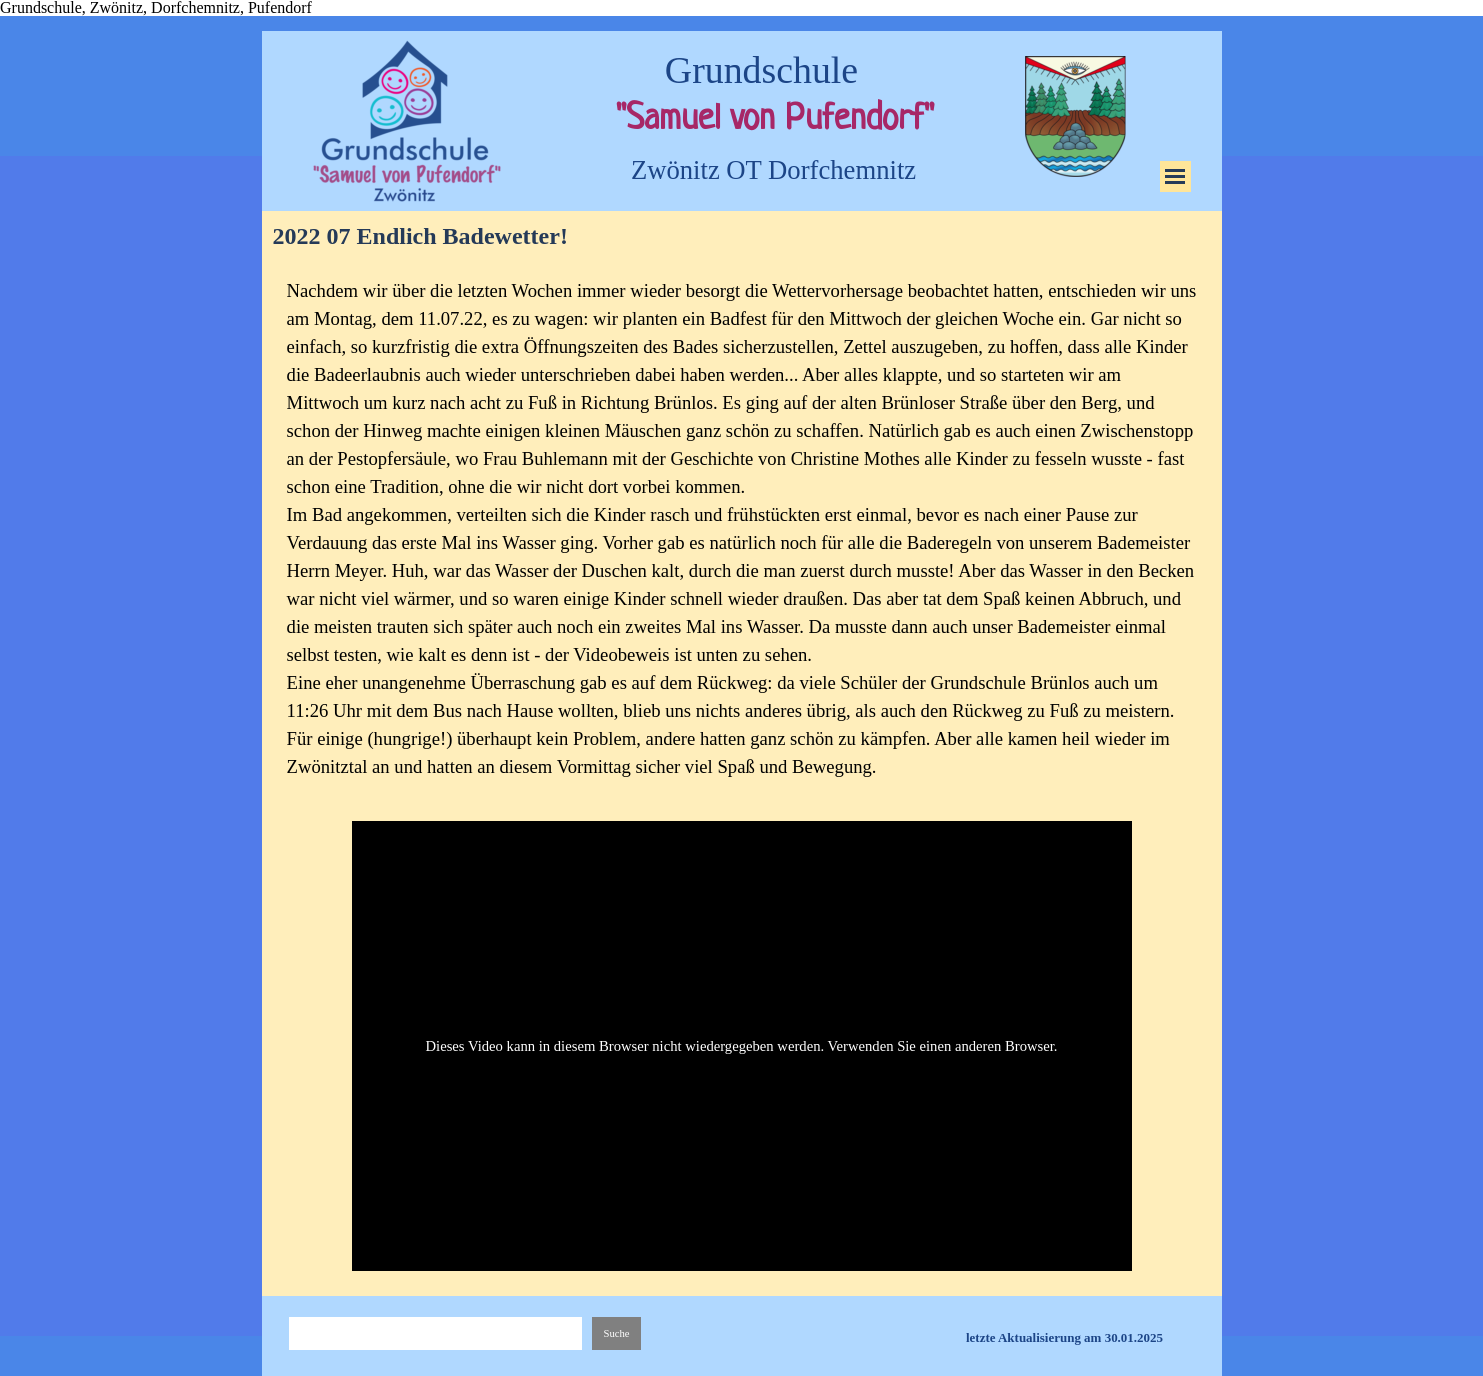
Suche (616, 1333)
